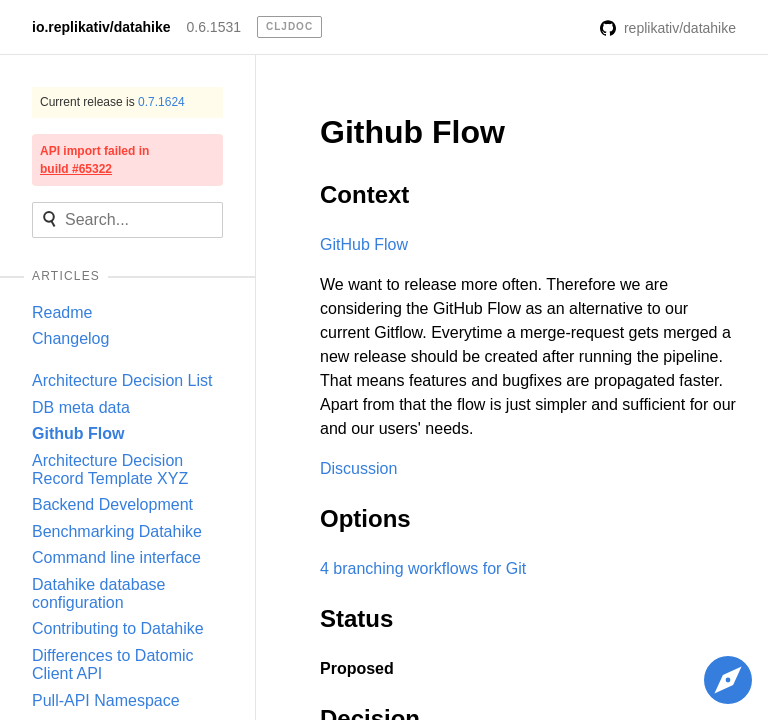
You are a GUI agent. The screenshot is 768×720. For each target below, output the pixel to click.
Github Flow (78, 433)
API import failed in (94, 160)
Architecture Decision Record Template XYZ (110, 469)
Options (365, 518)
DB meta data (81, 407)
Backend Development (112, 504)
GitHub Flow (364, 244)
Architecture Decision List (122, 380)
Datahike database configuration (98, 593)
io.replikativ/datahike (101, 27)
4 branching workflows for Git (423, 568)
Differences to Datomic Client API (113, 664)
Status (356, 618)
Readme (62, 312)
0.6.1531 (214, 27)
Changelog (70, 338)
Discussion (358, 468)
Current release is (112, 102)
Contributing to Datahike (118, 628)
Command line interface (116, 557)
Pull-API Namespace (106, 700)
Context (364, 194)
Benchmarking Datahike (117, 531)
